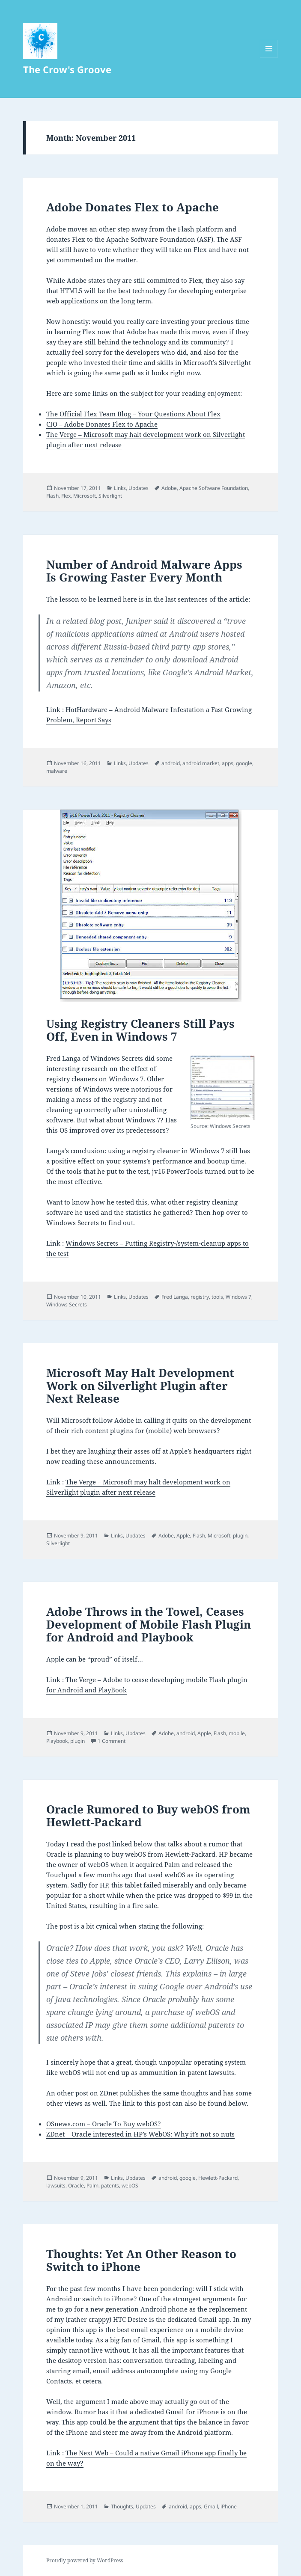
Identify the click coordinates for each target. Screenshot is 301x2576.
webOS (130, 2185)
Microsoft (84, 495)
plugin (240, 1535)
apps (227, 763)
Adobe (169, 488)
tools (217, 1296)
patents (110, 2185)
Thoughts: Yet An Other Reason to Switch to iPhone (141, 2260)
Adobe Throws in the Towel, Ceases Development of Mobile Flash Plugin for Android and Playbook (148, 1624)
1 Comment (111, 1741)
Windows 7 (238, 1296)
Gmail (211, 2506)
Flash (52, 495)
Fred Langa (174, 1296)
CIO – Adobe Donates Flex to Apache (102, 424)
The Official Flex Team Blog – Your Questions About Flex (133, 414)
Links (120, 488)
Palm (92, 2185)
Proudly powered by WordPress (84, 2560)
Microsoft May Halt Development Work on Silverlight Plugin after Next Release (140, 1385)
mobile (237, 1733)
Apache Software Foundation (213, 488)
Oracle (76, 2185)
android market (200, 763)
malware (56, 771)
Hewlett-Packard (218, 2177)
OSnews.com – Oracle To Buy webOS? (103, 2123)
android (170, 763)
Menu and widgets (269, 57)
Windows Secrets (66, 1304)
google (244, 763)
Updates (138, 488)
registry (200, 1296)
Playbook (57, 1741)
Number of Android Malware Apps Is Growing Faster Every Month (144, 571)
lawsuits (56, 2185)
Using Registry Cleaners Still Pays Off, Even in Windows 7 (140, 1030)
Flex (66, 495)
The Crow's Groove (67, 69)
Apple (183, 1535)
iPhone (229, 2506)
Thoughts (122, 2506)
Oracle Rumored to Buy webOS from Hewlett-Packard (148, 1815)
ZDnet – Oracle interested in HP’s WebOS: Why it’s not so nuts (140, 2134)
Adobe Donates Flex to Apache (132, 207)
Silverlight (110, 495)
